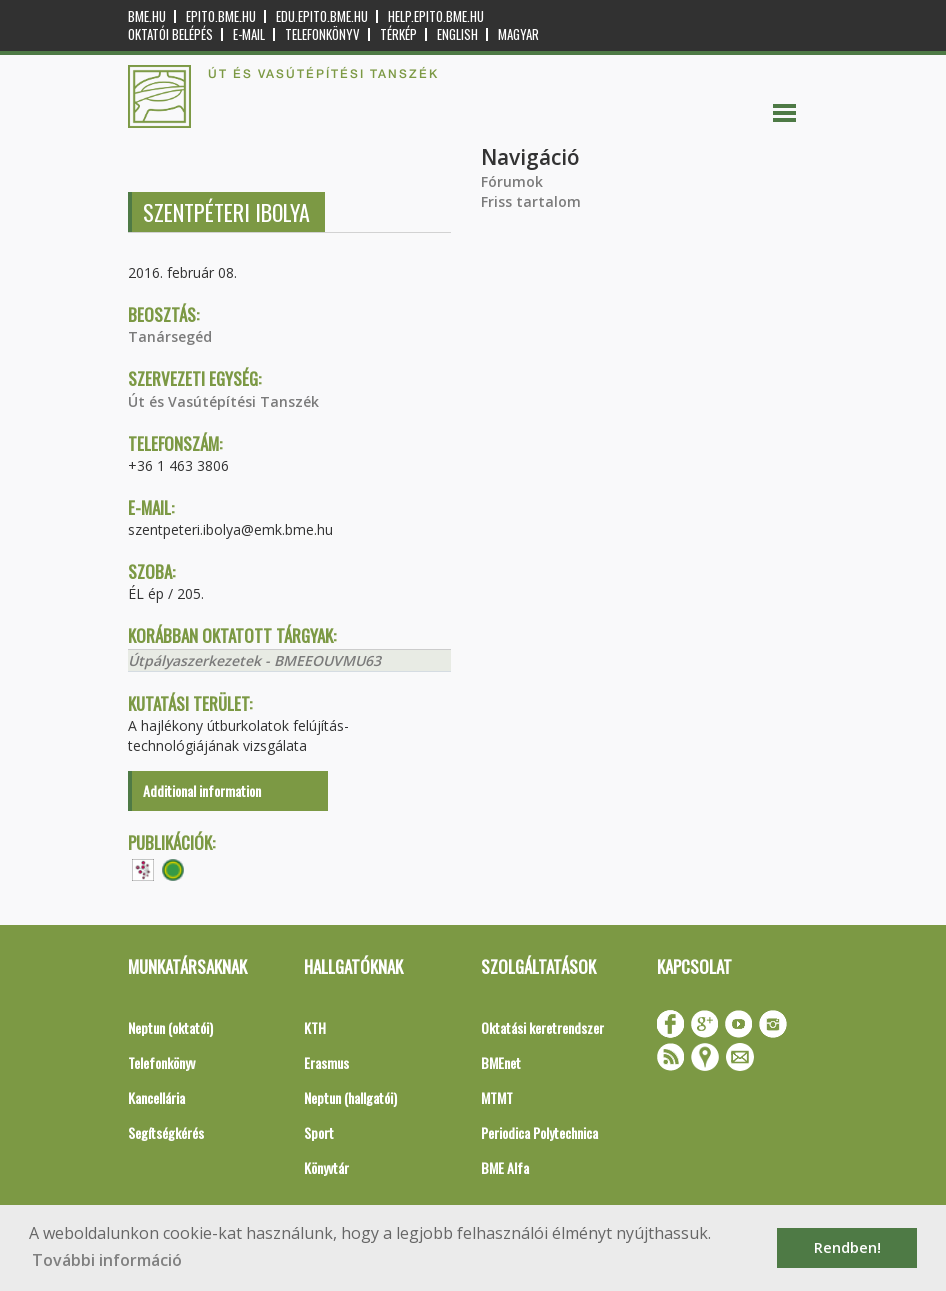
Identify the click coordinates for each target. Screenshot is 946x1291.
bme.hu (147, 16)
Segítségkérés (166, 1132)
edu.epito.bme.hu (322, 16)
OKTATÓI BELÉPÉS (170, 34)
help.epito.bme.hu (436, 16)
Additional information (202, 790)
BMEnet (501, 1062)
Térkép (398, 34)
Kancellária (156, 1097)
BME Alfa (505, 1167)
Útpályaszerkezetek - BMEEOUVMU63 (254, 660)
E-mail (249, 34)
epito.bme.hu (221, 16)
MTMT (497, 1097)
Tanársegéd (170, 336)
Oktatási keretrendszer (542, 1027)
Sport (319, 1132)
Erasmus (326, 1062)
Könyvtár (326, 1167)
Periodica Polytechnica (539, 1132)
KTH (315, 1027)
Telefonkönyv (322, 34)
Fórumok (512, 181)
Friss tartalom (531, 201)
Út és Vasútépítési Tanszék (223, 401)
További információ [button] (107, 1260)
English (457, 34)
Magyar (518, 34)
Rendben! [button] (847, 1247)
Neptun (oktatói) (170, 1027)
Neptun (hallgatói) (350, 1097)
